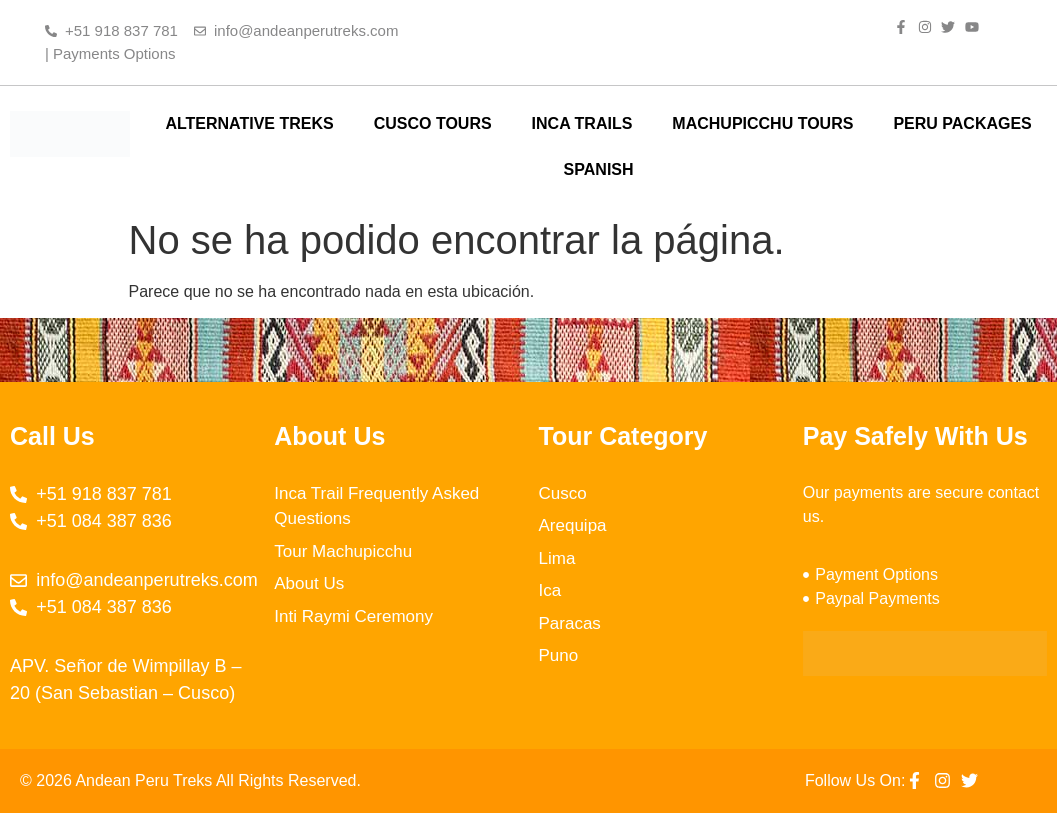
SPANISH (599, 169)
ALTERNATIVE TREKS (249, 123)
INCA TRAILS (582, 123)
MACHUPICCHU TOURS (762, 123)
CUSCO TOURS (433, 123)
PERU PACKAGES (962, 123)
